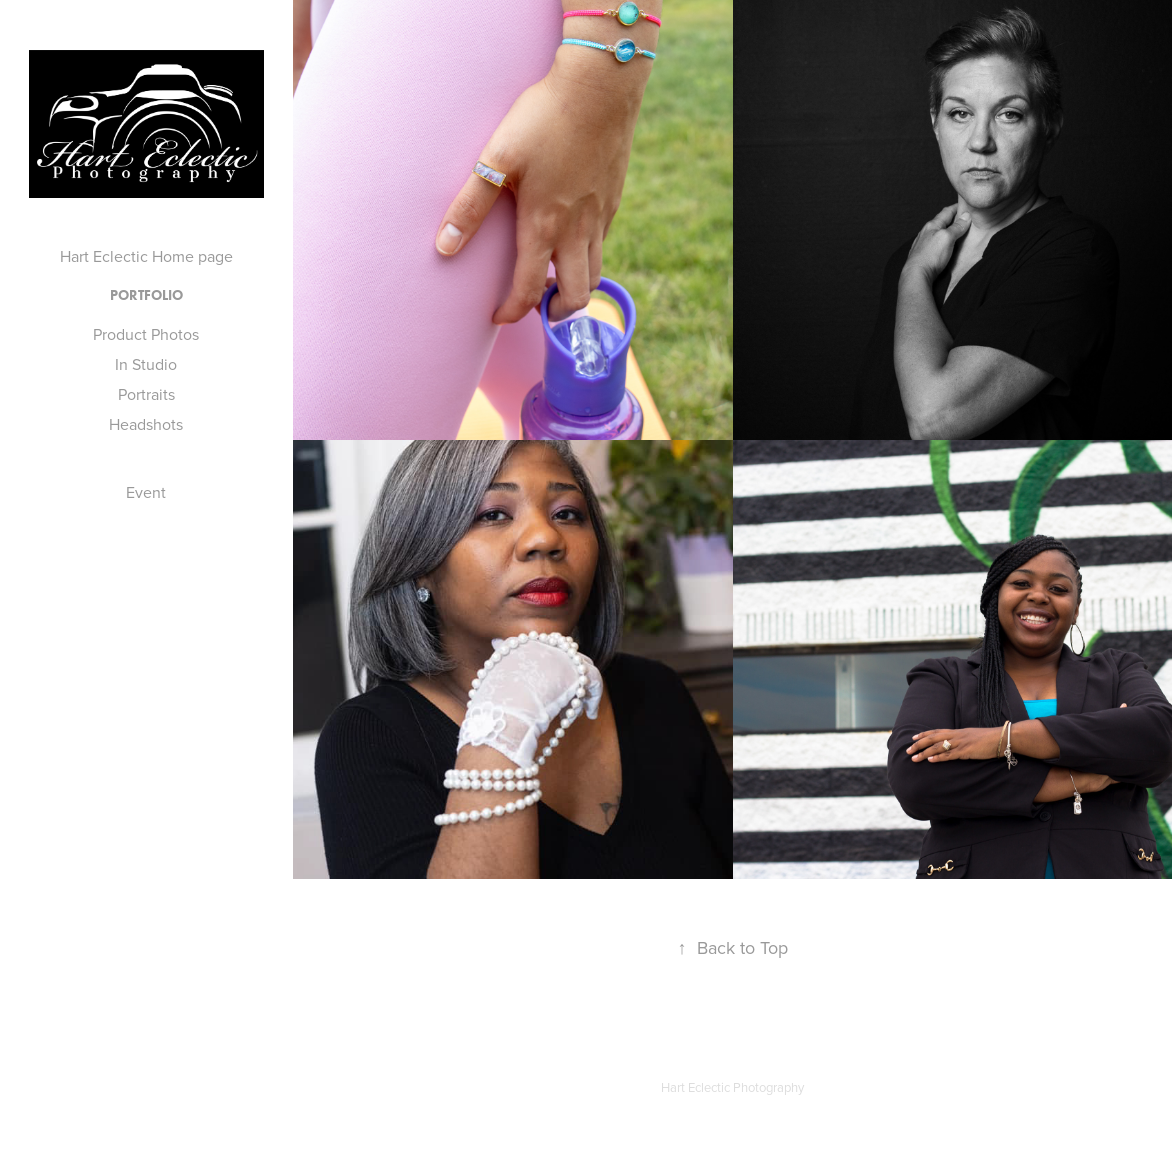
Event (146, 492)
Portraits (146, 394)
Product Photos (146, 334)
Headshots (146, 424)
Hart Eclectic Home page (146, 256)
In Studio (146, 364)
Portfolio (146, 295)
